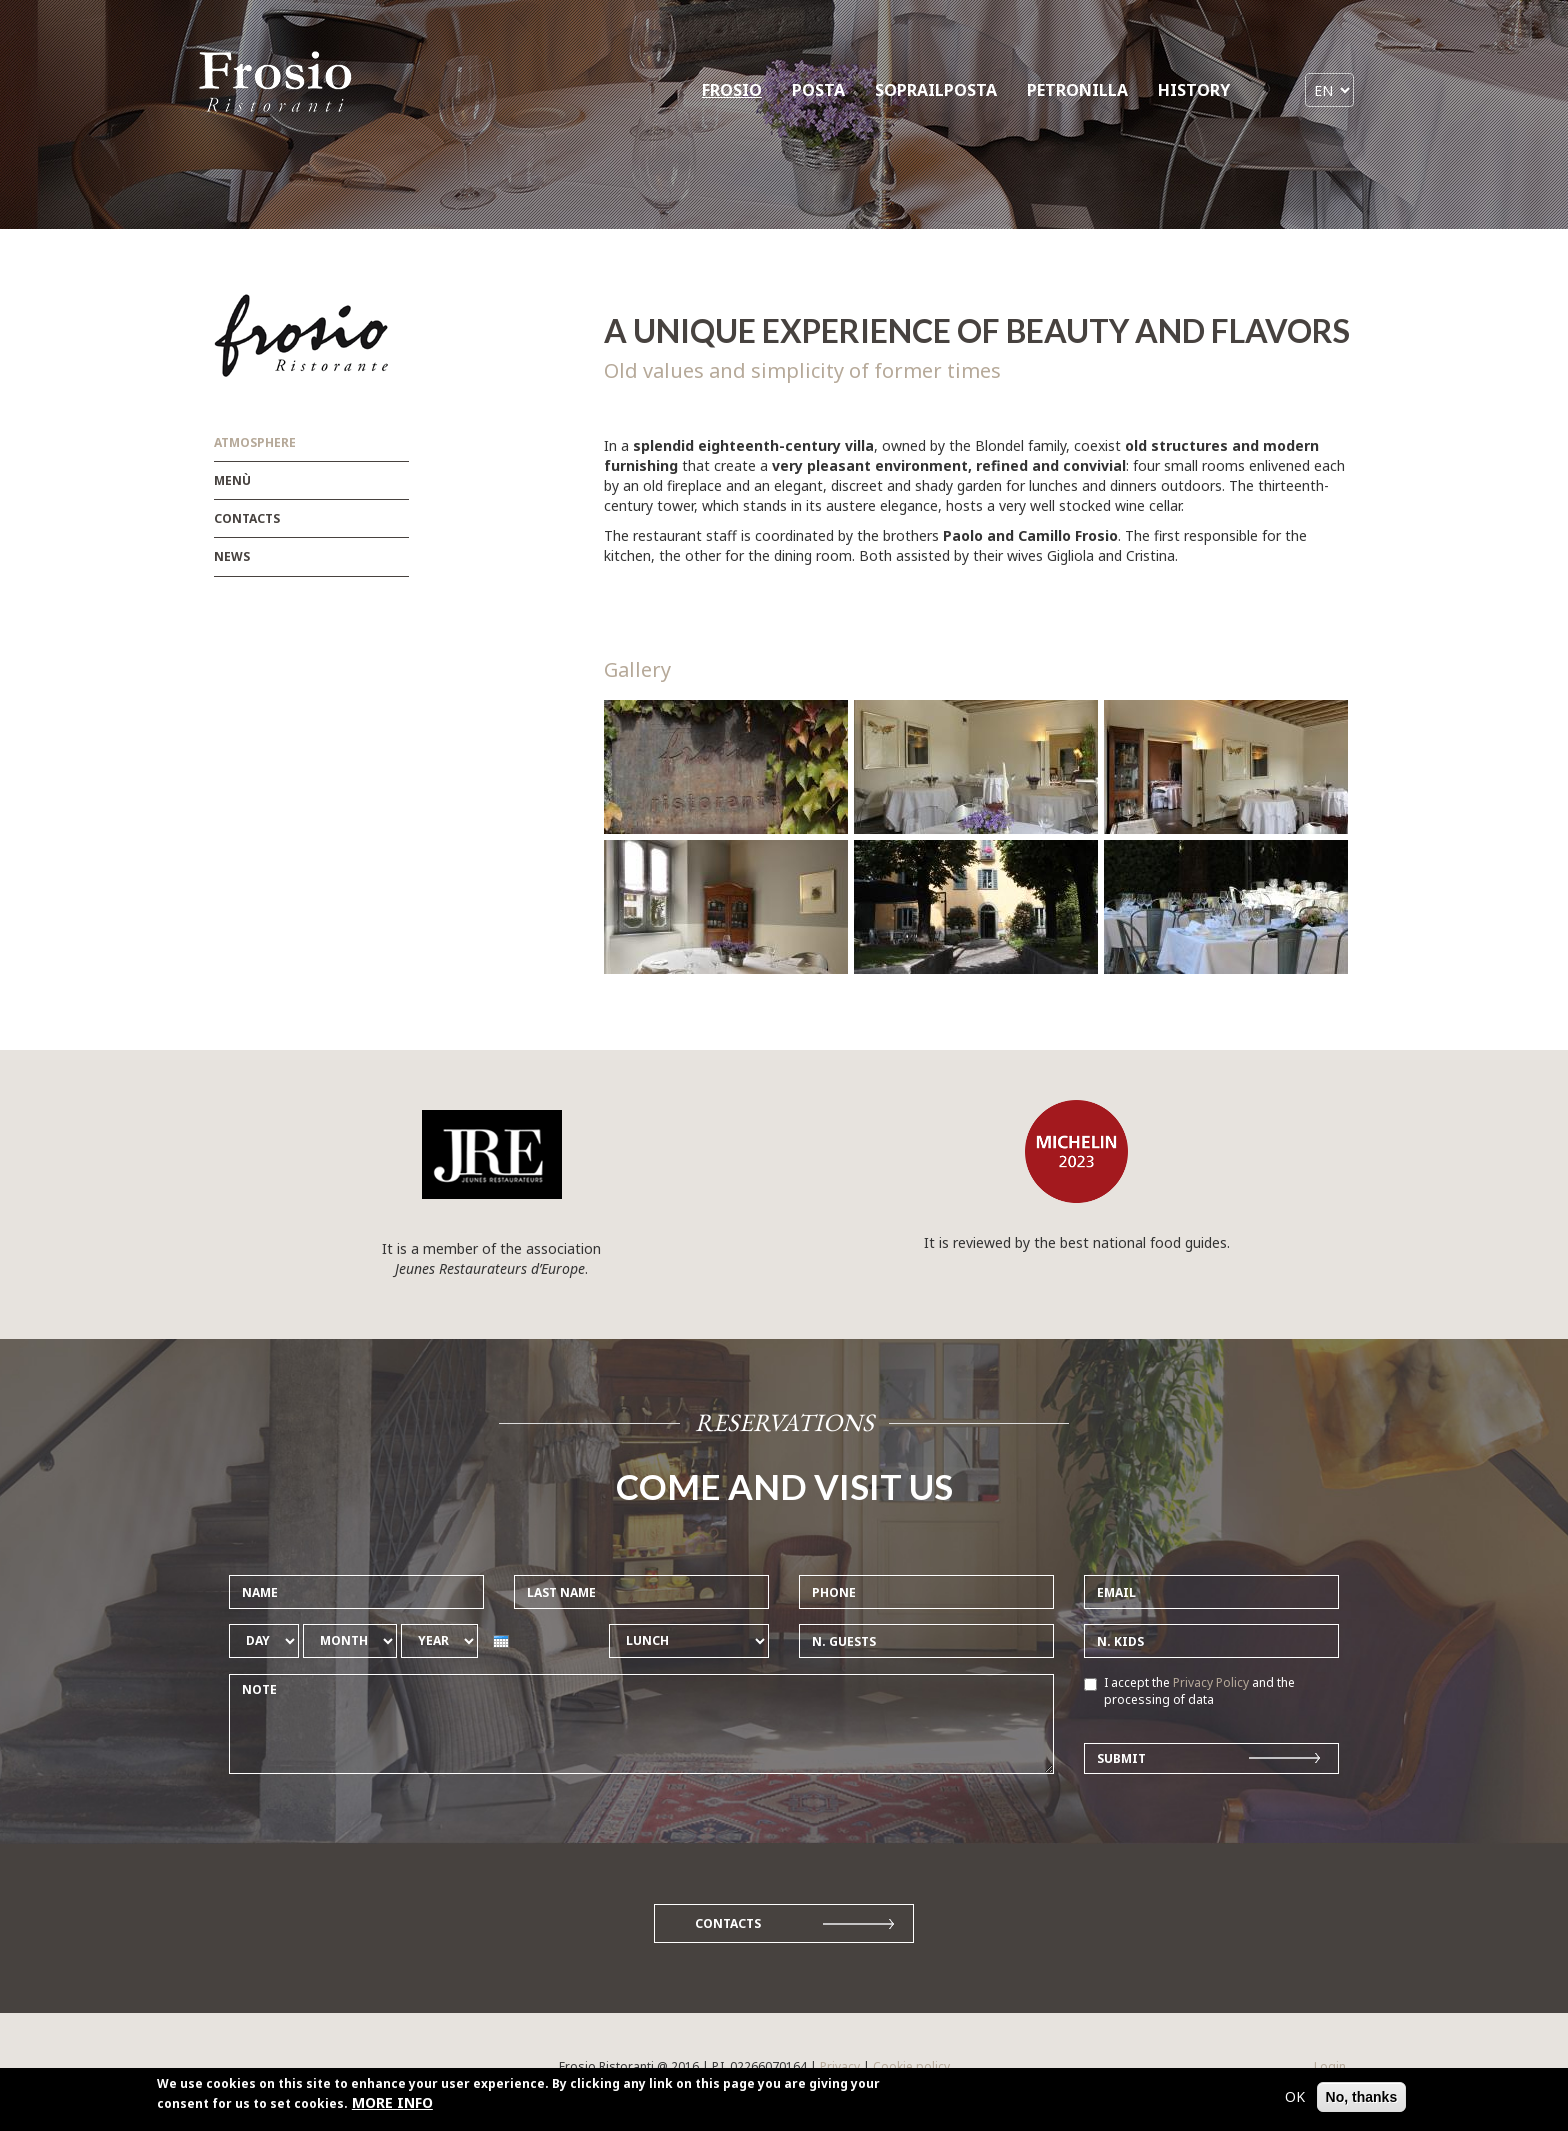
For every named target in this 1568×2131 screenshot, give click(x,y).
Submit (1121, 1758)
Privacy (840, 2066)
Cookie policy (911, 2066)
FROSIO (732, 90)
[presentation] (501, 1641)
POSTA (818, 90)
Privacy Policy (1211, 1682)
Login (1330, 2066)
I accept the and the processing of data (1189, 1691)
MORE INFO (392, 2108)
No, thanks (1362, 2103)
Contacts (247, 518)
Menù (232, 480)
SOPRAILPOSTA (936, 90)
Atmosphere (255, 442)
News (232, 556)
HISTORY (1194, 90)
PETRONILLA (1077, 90)
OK (1295, 2102)
